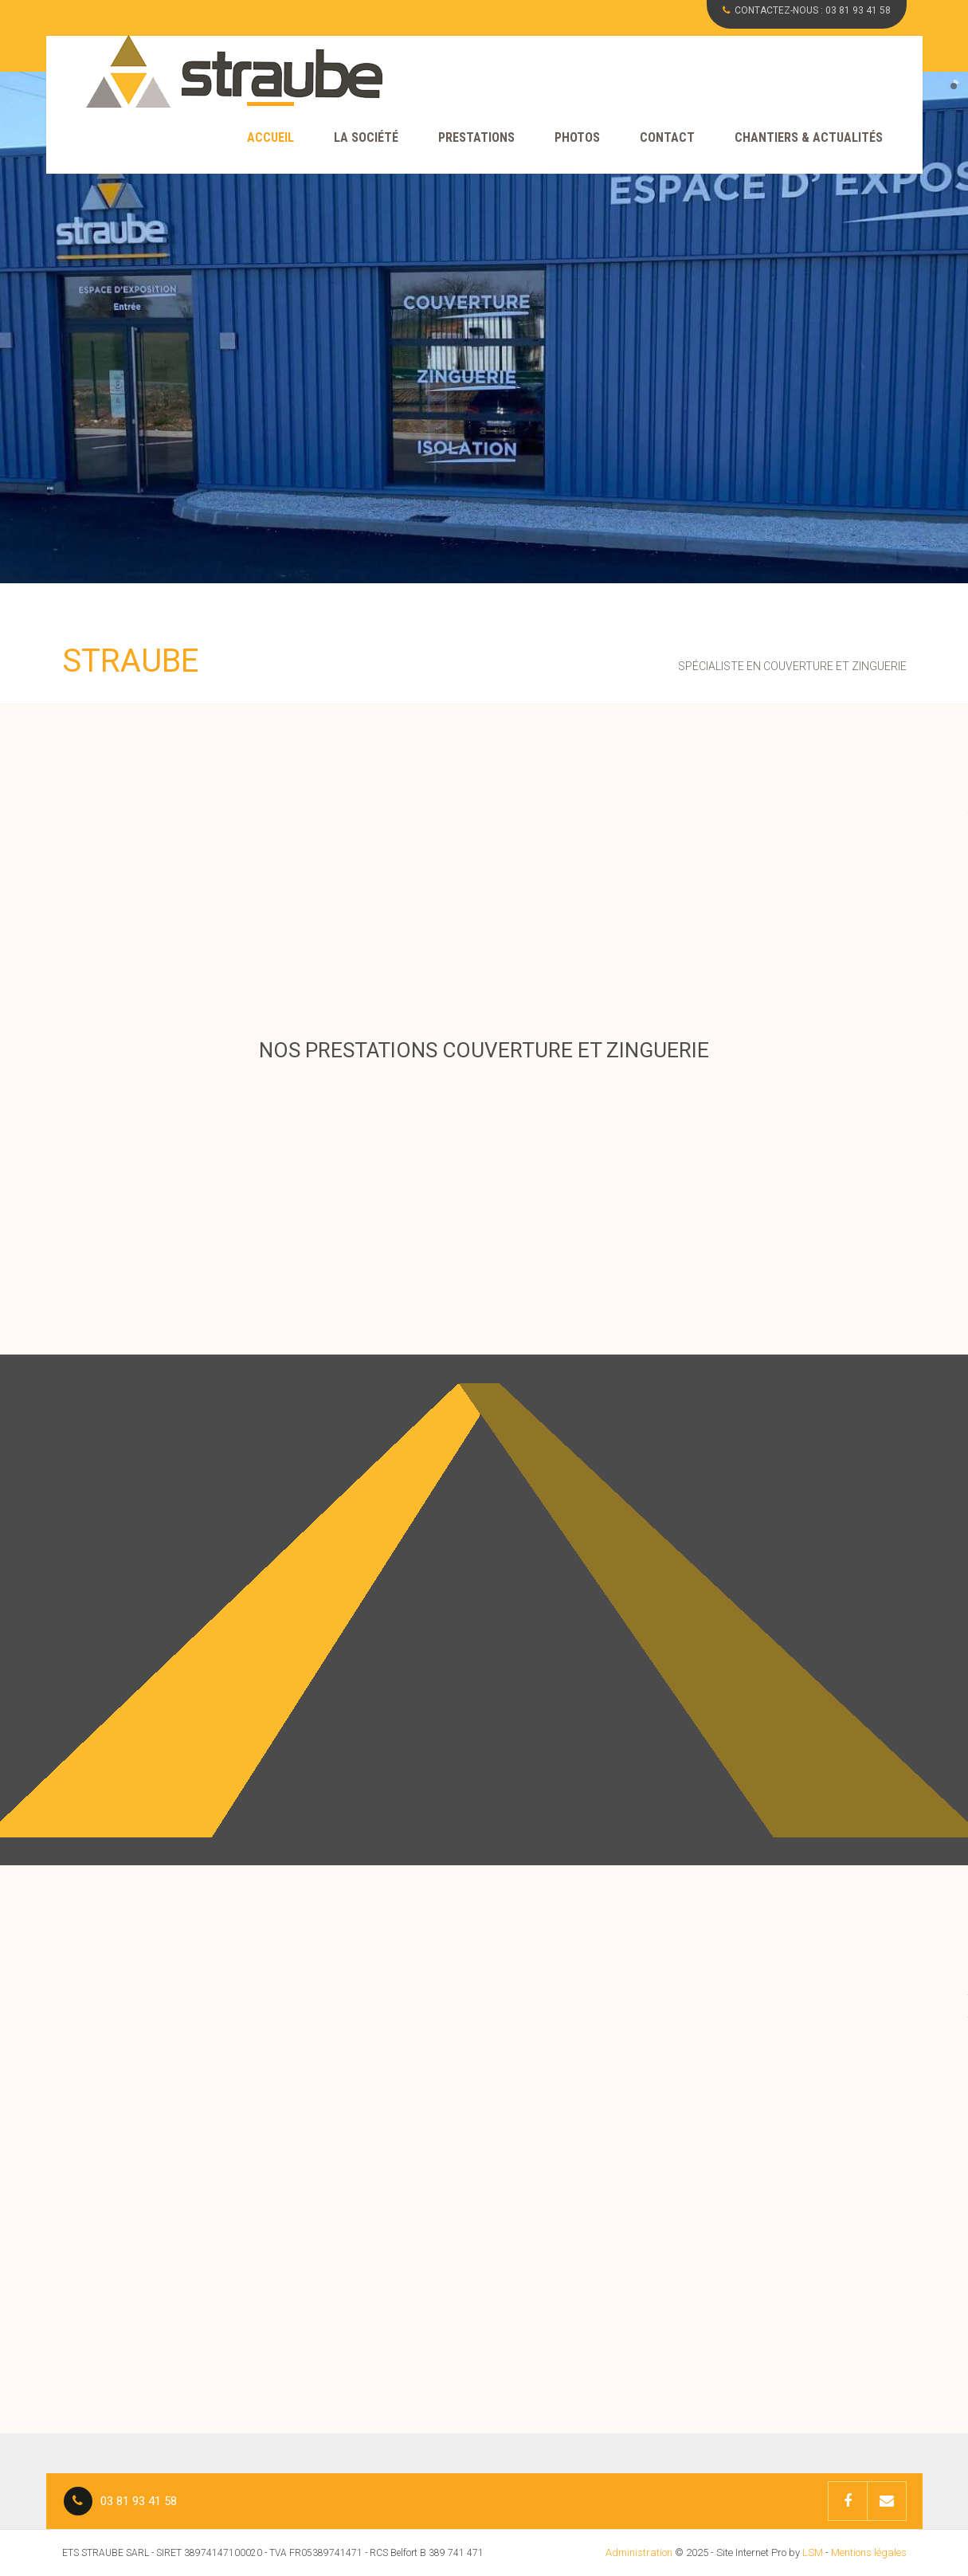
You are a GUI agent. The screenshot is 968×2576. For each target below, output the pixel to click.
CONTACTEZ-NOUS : (807, 10)
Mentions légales (869, 2552)
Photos (577, 137)
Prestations (476, 137)
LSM (812, 2552)
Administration (638, 2552)
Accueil (270, 137)
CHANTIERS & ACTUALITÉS (809, 137)
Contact (667, 137)
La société (366, 137)
